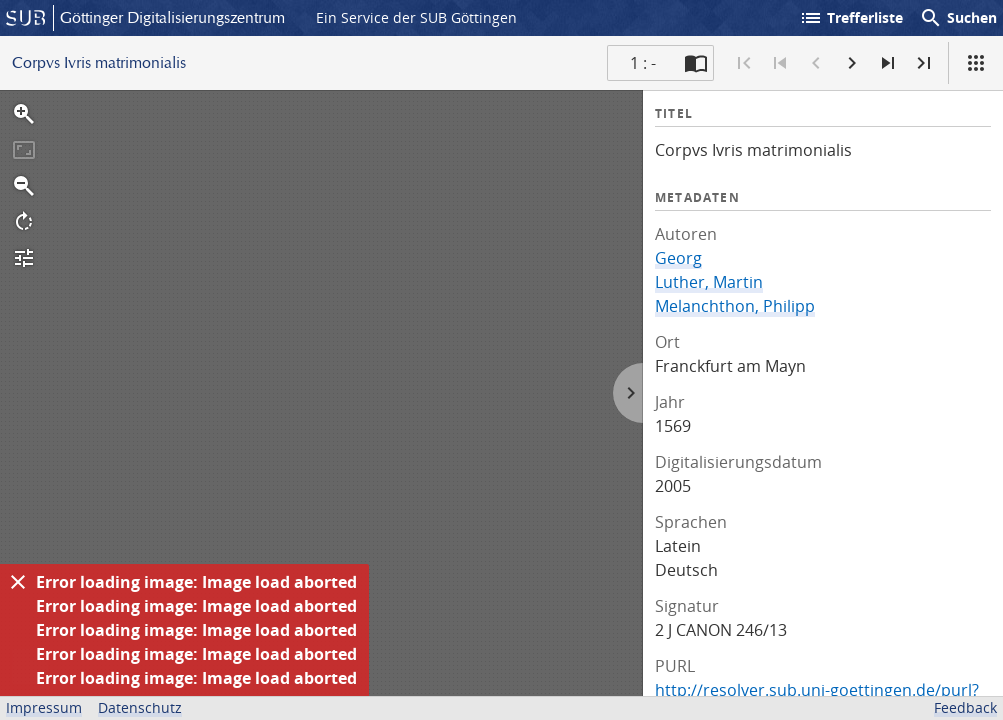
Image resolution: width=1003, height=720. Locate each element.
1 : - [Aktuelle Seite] (643, 63)
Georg (678, 258)
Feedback (965, 707)
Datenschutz (140, 707)
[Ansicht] (976, 63)
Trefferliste (851, 18)
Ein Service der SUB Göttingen (416, 17)
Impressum (44, 707)
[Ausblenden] (18, 582)
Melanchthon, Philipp (735, 306)
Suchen (958, 18)
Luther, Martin (709, 282)
